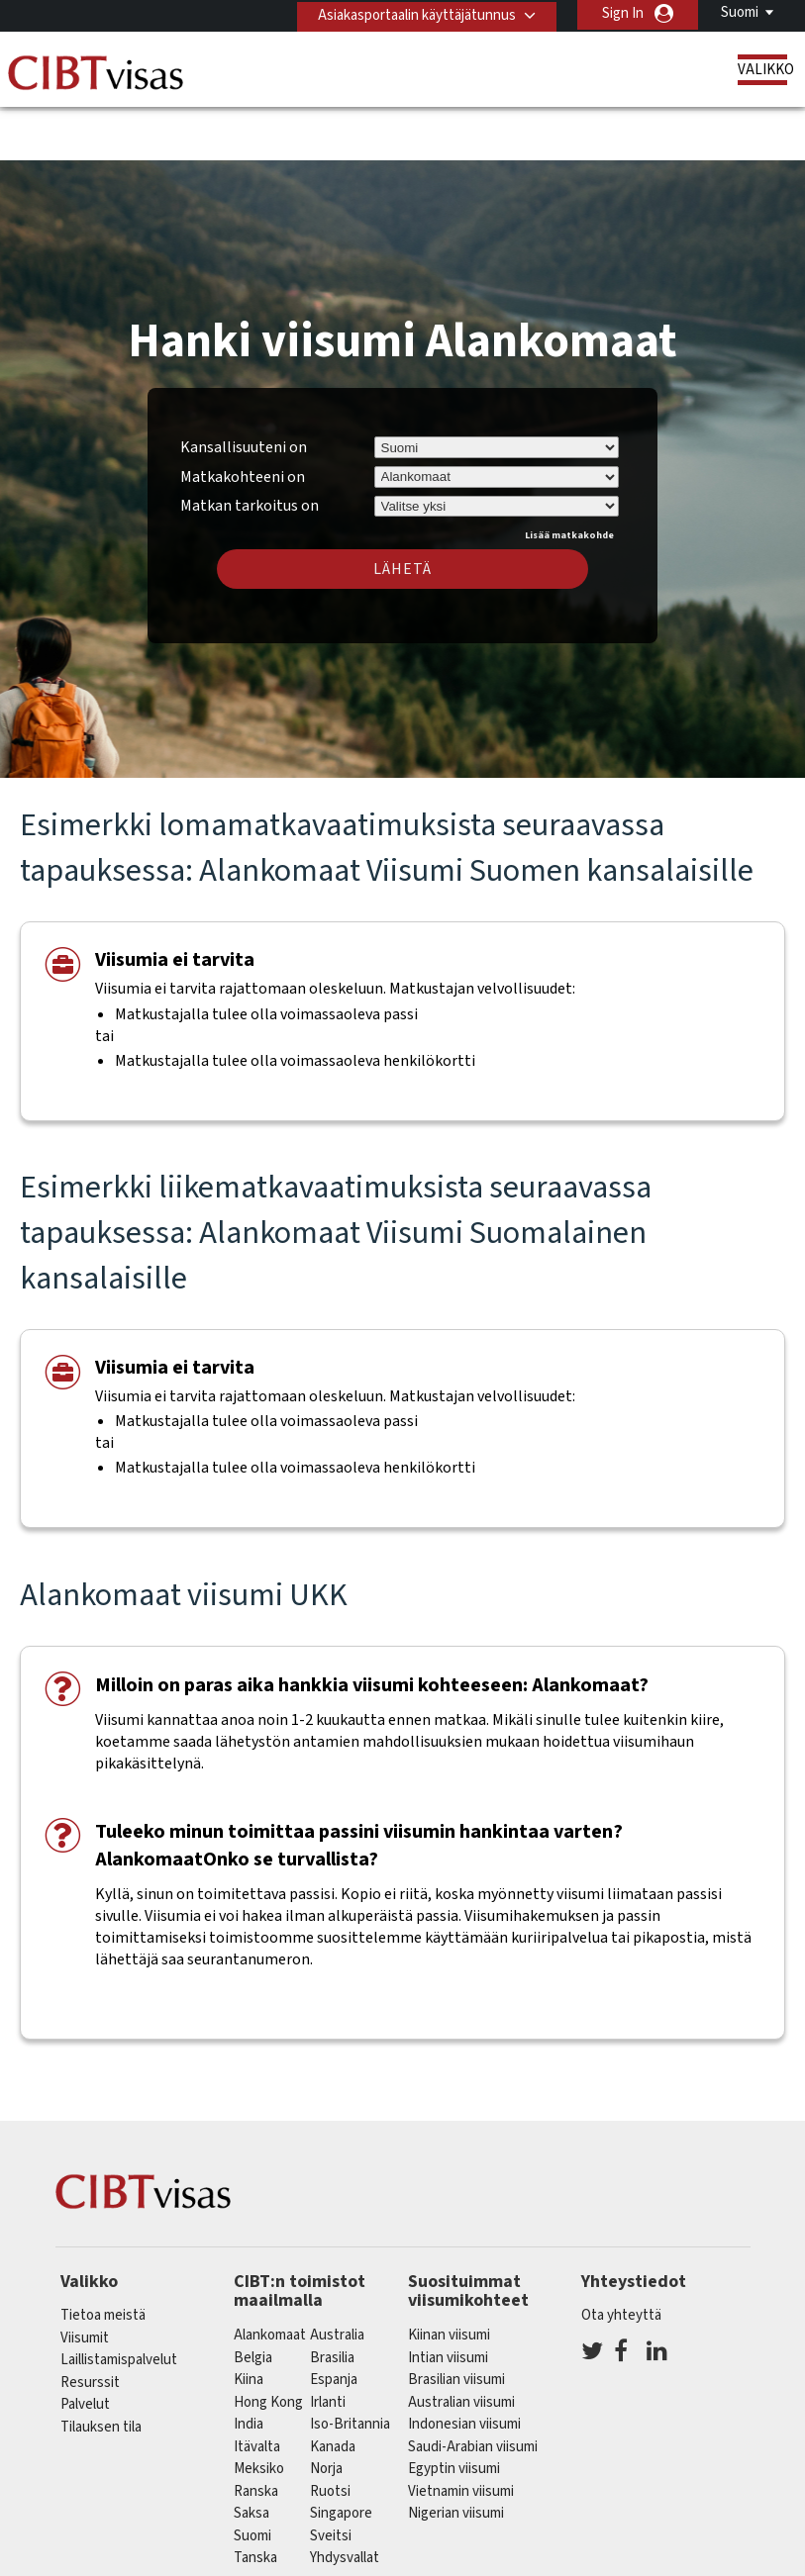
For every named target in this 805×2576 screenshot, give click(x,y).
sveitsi (331, 2477)
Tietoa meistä (103, 2257)
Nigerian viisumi (456, 2454)
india (248, 2365)
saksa (251, 2454)
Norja (326, 2410)
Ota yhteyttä (621, 2257)
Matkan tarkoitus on (249, 445)
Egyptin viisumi (454, 2410)
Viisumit (84, 2279)
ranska (256, 2433)
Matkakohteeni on (242, 418)
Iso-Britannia (350, 2365)
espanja (333, 2321)
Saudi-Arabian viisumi (473, 2388)
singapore (341, 2454)
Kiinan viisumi (449, 2276)
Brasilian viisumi (456, 2321)
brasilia (332, 2299)
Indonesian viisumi (464, 2365)
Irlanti (328, 2344)
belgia (253, 2299)
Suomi (739, 12)
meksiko (259, 2410)
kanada (332, 2388)
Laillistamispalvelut (118, 2302)
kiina (248, 2321)
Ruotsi (330, 2433)
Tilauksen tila (101, 2368)
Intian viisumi (448, 2299)
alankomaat (270, 2276)
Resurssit (90, 2324)
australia (337, 2276)
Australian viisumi (461, 2344)
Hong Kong (268, 2344)
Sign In (623, 13)
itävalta (257, 2388)
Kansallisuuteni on (243, 389)
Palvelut (85, 2347)
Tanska (255, 2499)
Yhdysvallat (344, 2499)
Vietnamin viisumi (461, 2433)
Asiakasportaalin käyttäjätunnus (413, 13)
